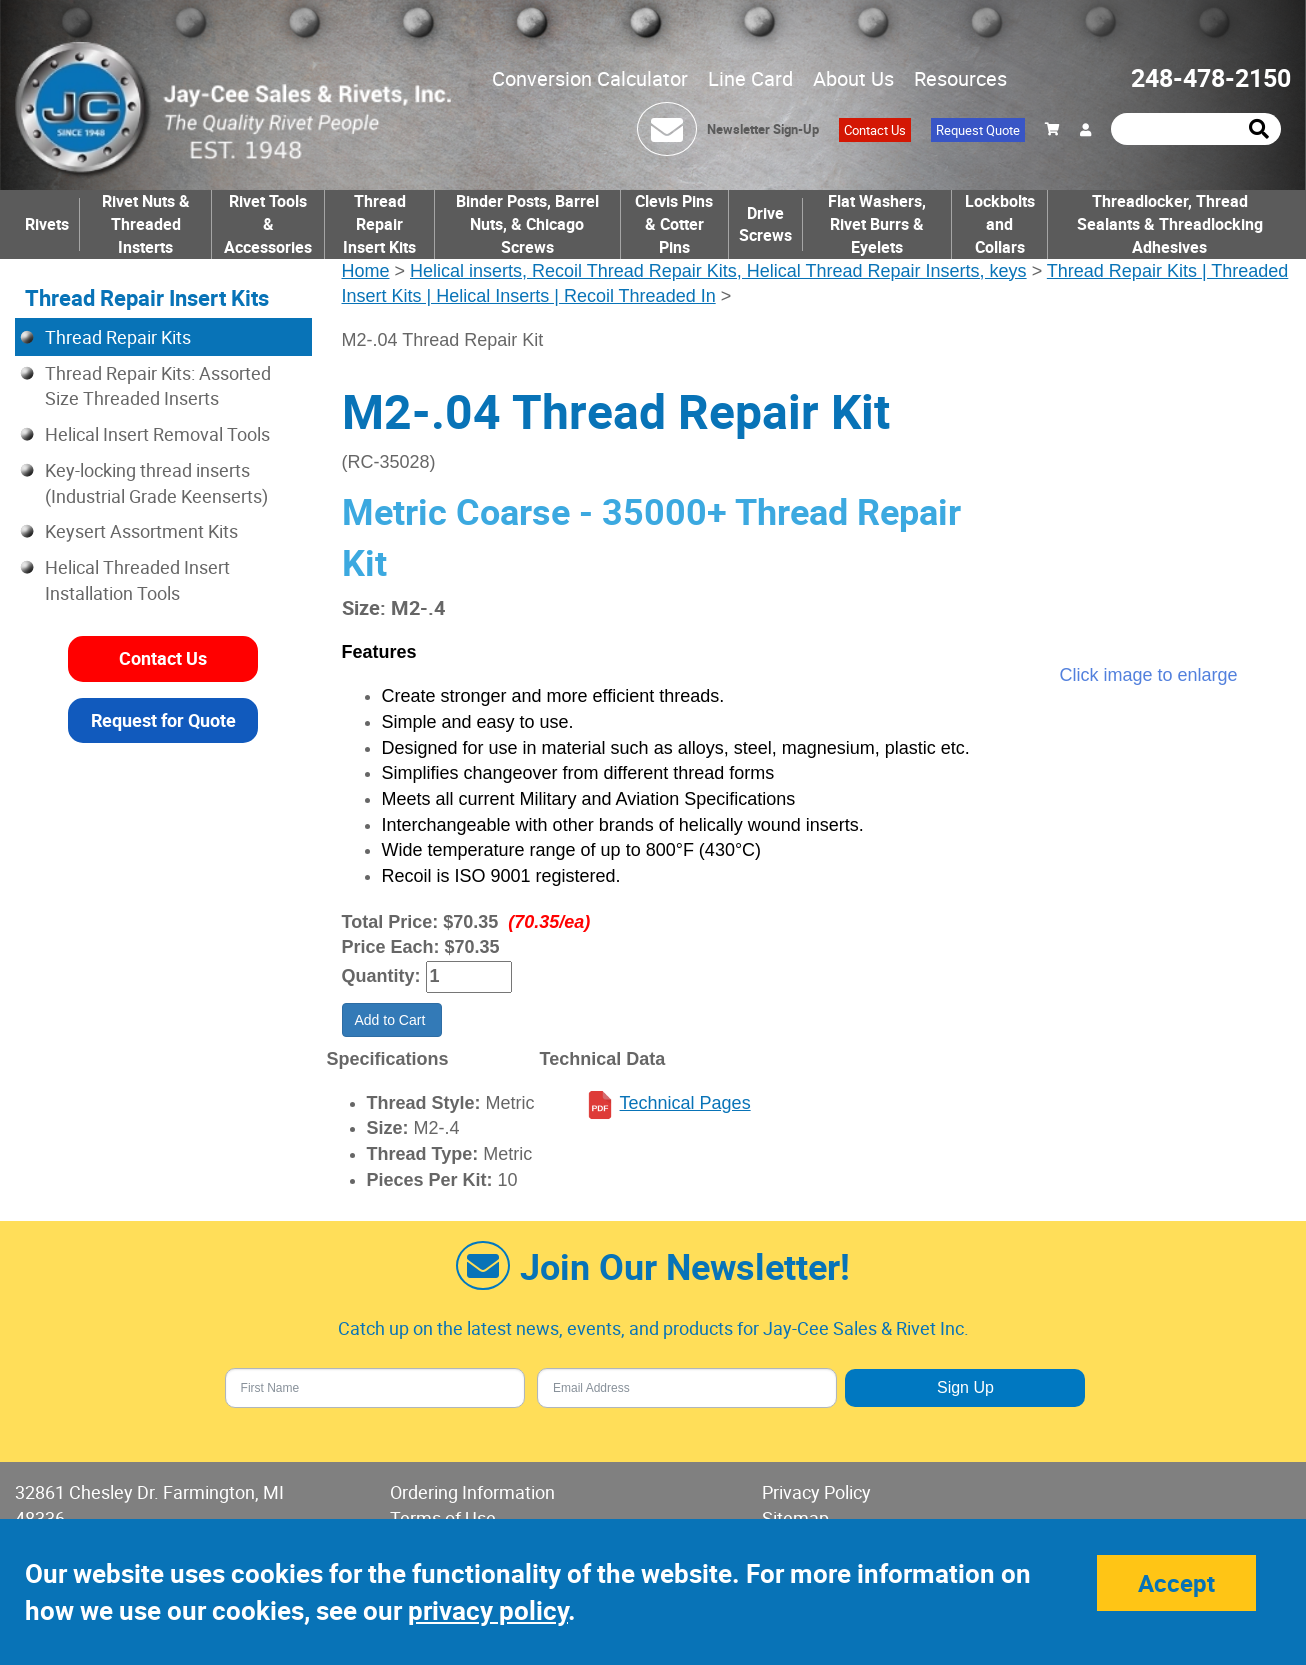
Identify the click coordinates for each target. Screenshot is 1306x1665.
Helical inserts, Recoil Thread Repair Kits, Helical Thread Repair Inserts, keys (718, 271)
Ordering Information (472, 1492)
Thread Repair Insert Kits (379, 224)
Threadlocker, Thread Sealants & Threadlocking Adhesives (1170, 224)
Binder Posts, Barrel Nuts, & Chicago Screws (527, 224)
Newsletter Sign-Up (763, 129)
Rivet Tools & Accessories (268, 224)
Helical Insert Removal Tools (157, 434)
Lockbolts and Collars (1000, 224)
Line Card (750, 78)
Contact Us (875, 130)
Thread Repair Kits (118, 337)
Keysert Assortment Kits (141, 531)
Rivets (47, 224)
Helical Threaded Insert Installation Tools (137, 580)
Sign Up (965, 1387)
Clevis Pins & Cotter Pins (674, 224)
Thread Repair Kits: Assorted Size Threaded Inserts (158, 386)
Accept (1176, 1583)
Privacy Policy (816, 1492)
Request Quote (978, 130)
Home (366, 271)
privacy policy (488, 1610)
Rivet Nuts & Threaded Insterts (146, 224)
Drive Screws (765, 224)
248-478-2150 (1211, 77)
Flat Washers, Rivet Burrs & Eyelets (877, 224)
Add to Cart (392, 1020)
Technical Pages (685, 1103)
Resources (960, 78)
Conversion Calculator (590, 78)
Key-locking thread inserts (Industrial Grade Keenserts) (156, 483)
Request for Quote (163, 720)
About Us (853, 78)
